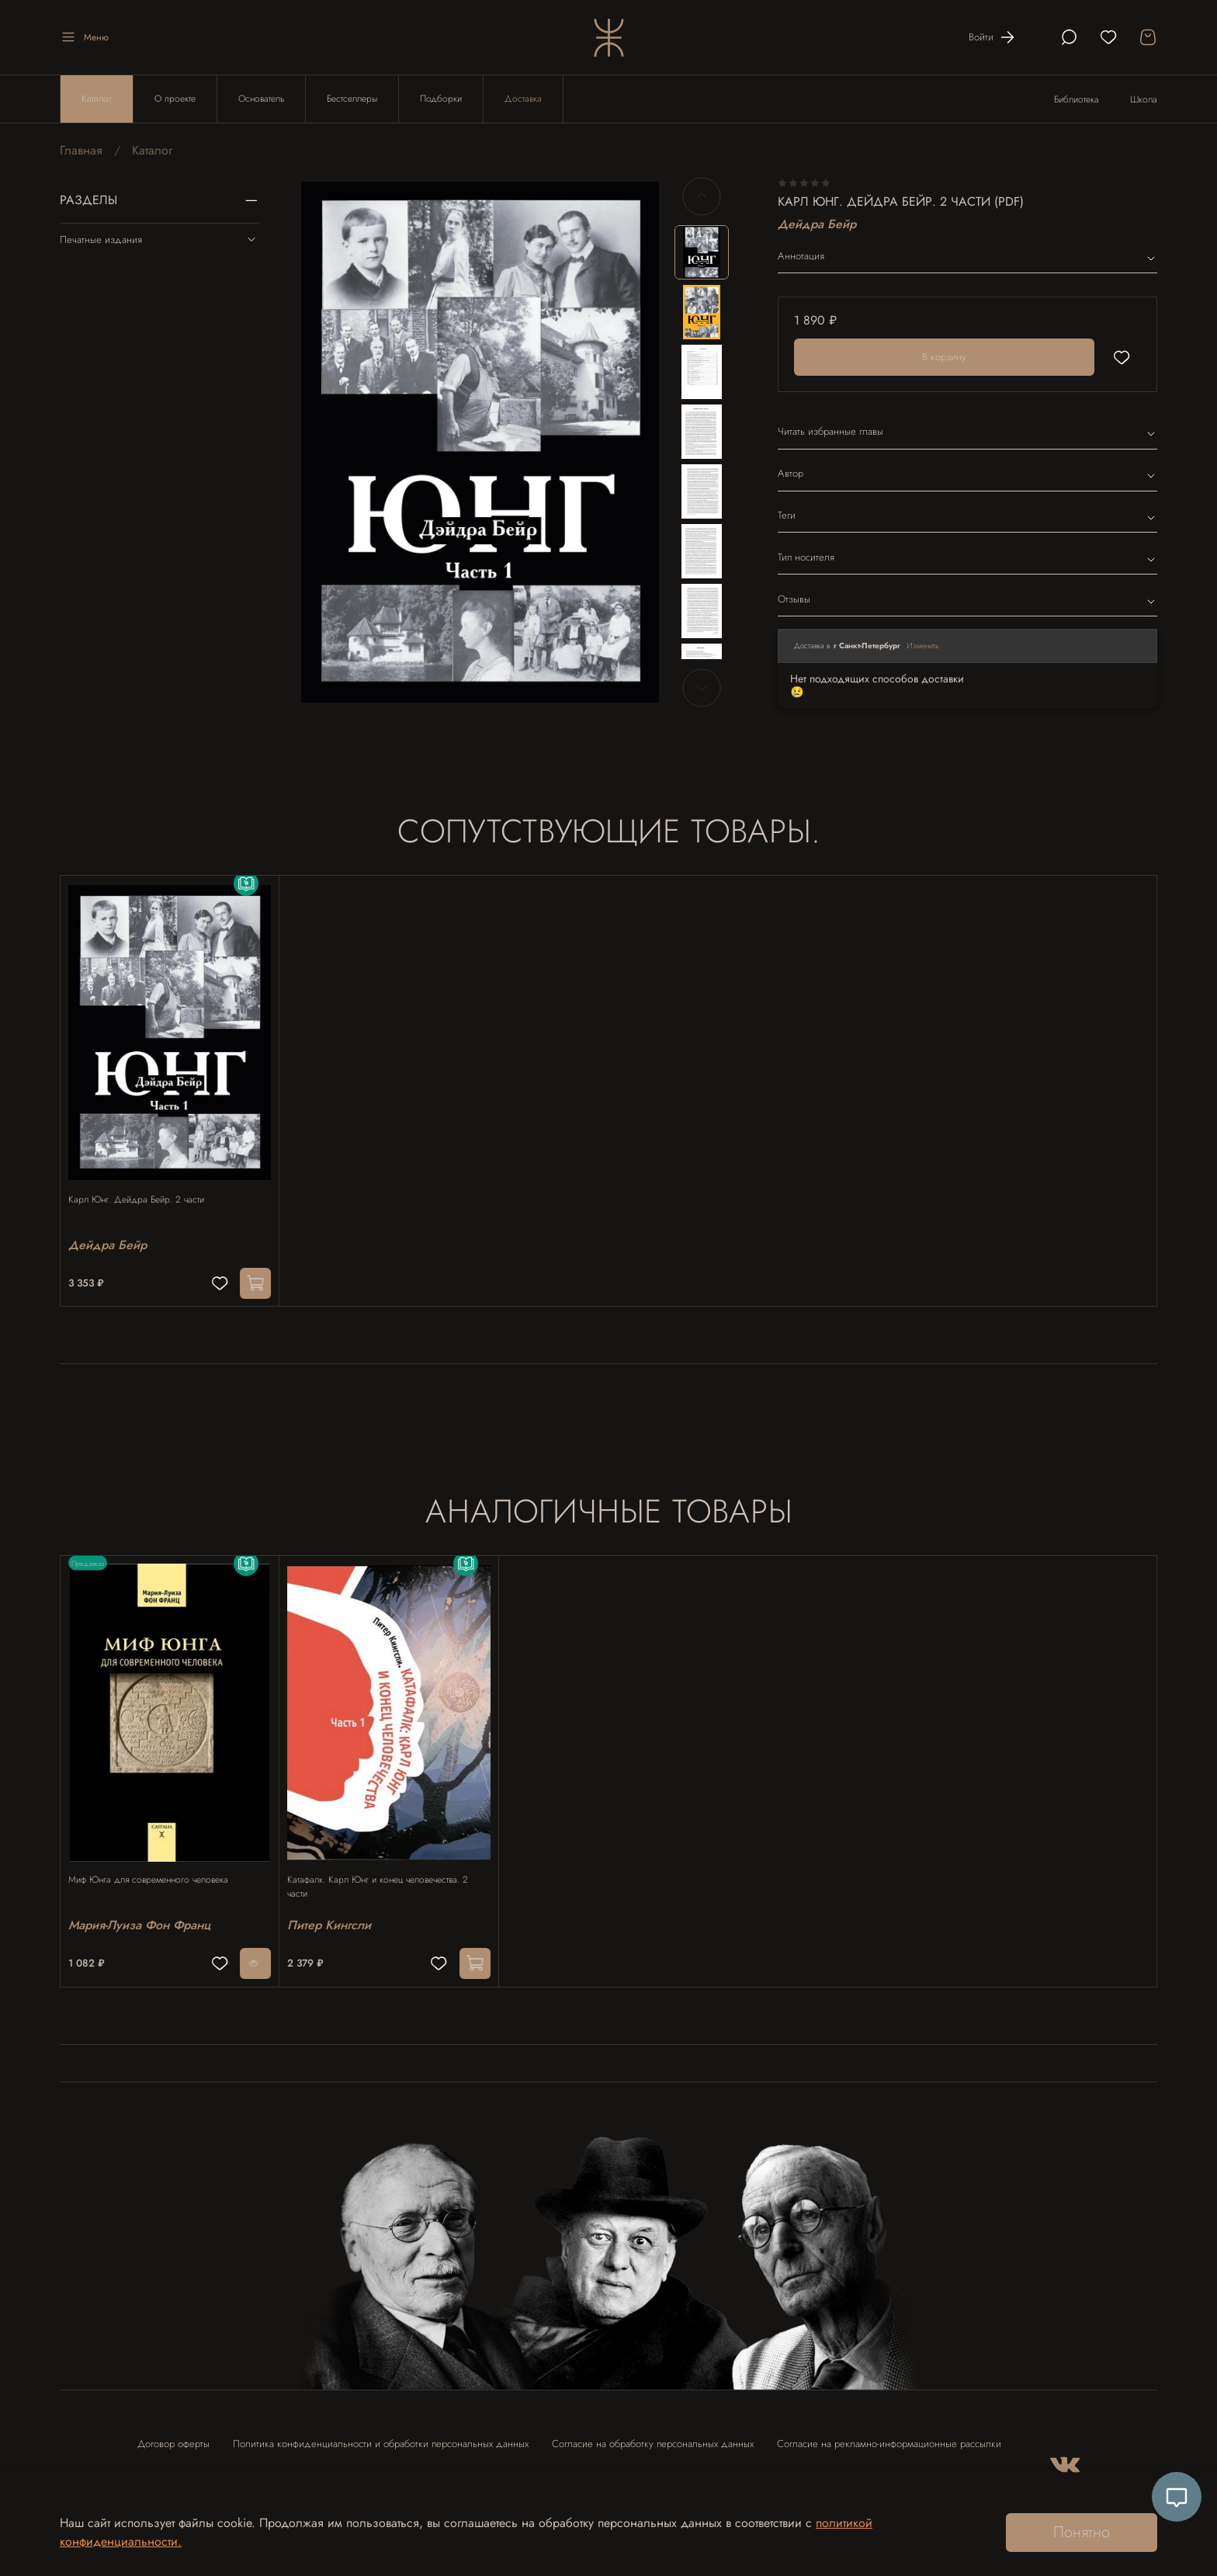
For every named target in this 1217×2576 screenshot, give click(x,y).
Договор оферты (173, 2429)
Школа (1143, 99)
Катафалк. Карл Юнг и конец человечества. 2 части (385, 1865)
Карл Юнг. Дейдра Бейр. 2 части (144, 1184)
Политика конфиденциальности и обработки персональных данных (381, 2429)
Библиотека (1076, 99)
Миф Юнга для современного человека (156, 1858)
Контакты (421, 2470)
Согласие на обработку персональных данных (653, 2429)
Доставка (523, 99)
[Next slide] (701, 687)
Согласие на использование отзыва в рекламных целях (258, 2470)
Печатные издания (159, 239)
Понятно (1081, 2532)
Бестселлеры (352, 99)
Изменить (923, 645)
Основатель (261, 99)
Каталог (96, 99)
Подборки (441, 99)
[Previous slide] (701, 196)
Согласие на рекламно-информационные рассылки (889, 2429)
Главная (81, 150)
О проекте (175, 99)
